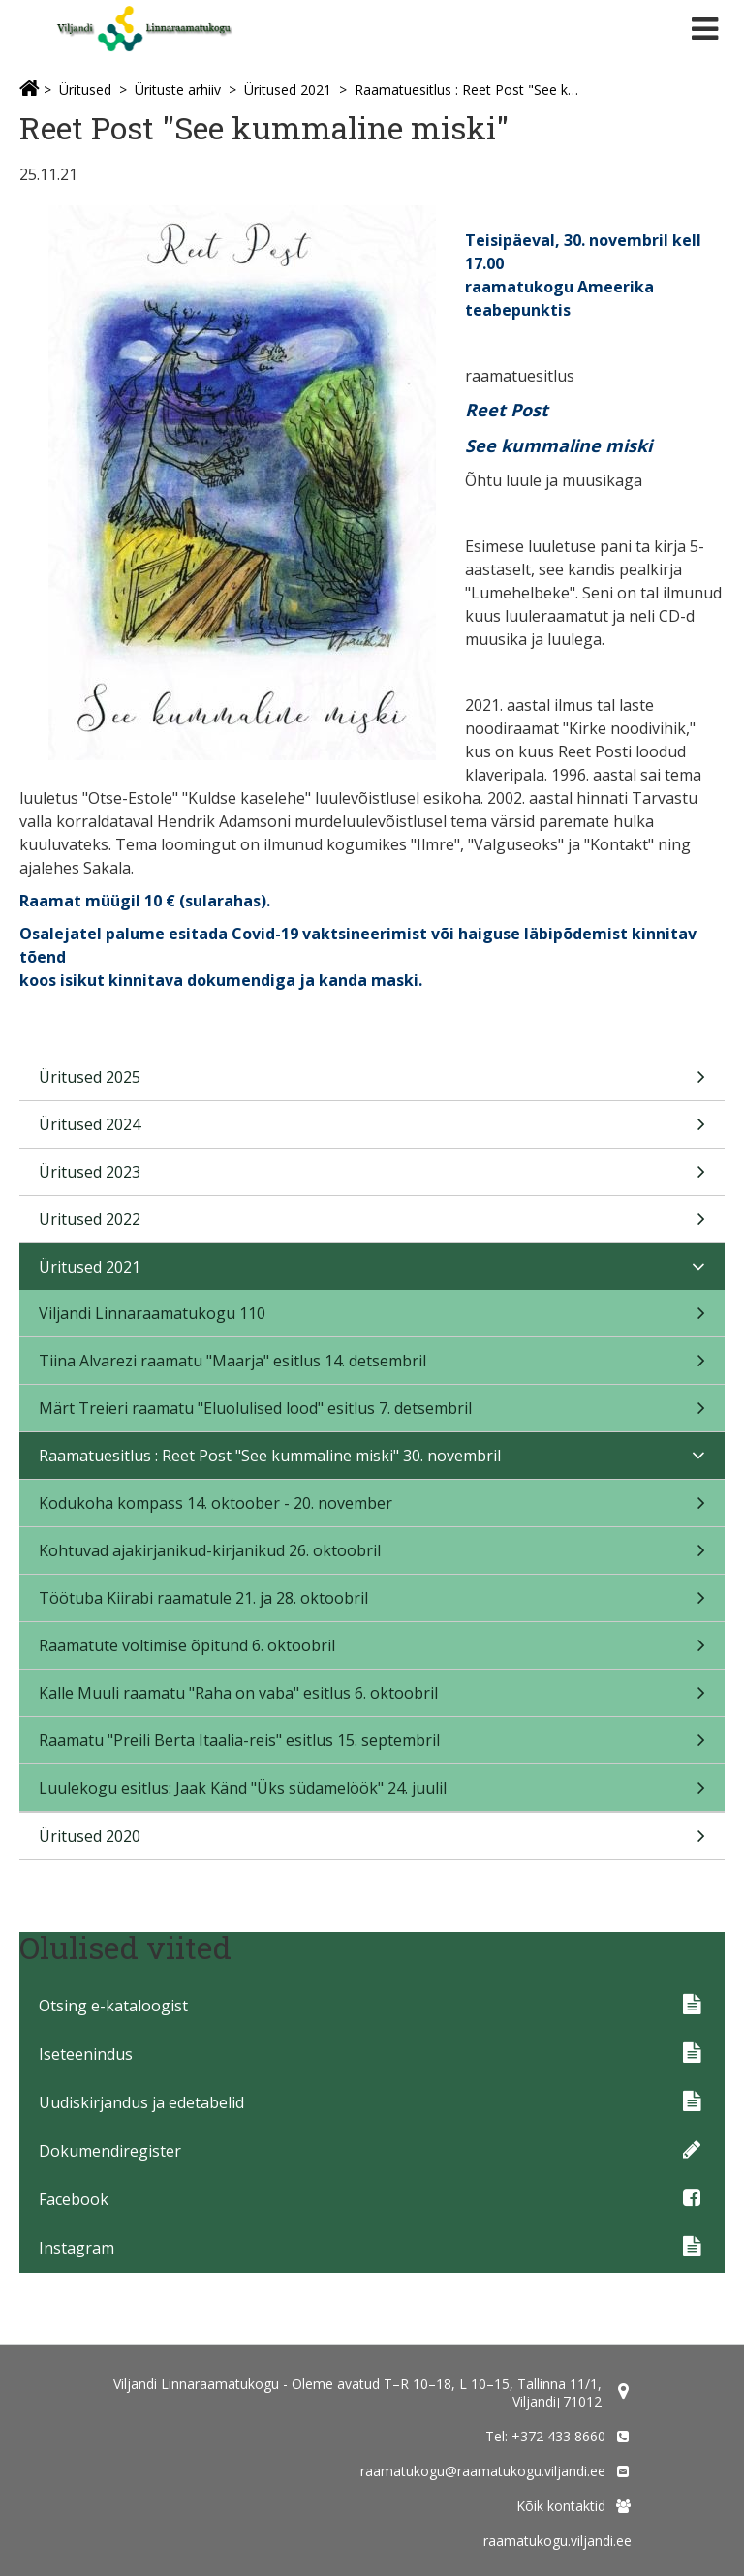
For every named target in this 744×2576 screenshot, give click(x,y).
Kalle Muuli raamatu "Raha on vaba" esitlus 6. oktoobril (372, 1699)
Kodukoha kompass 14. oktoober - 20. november (372, 1509)
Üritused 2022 (372, 1225)
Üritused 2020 (372, 1842)
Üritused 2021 (287, 89)
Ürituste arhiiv (178, 89)
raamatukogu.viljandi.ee (557, 2540)
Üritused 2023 (372, 1178)
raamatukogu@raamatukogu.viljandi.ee (482, 2471)
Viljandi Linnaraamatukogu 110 (372, 1319)
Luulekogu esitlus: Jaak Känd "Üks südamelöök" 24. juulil (372, 1794)
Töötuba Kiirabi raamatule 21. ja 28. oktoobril (372, 1604)
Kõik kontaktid (560, 2506)
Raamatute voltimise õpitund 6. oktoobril (372, 1652)
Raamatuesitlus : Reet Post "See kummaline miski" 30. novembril (467, 89)
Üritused (85, 89)
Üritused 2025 (372, 1083)
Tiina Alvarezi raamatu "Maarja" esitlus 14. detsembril (372, 1367)
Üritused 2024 (372, 1131)
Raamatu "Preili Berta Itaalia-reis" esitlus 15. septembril (372, 1746)
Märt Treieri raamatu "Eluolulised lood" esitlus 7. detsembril (372, 1414)
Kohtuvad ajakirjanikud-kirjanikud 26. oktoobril (372, 1557)
